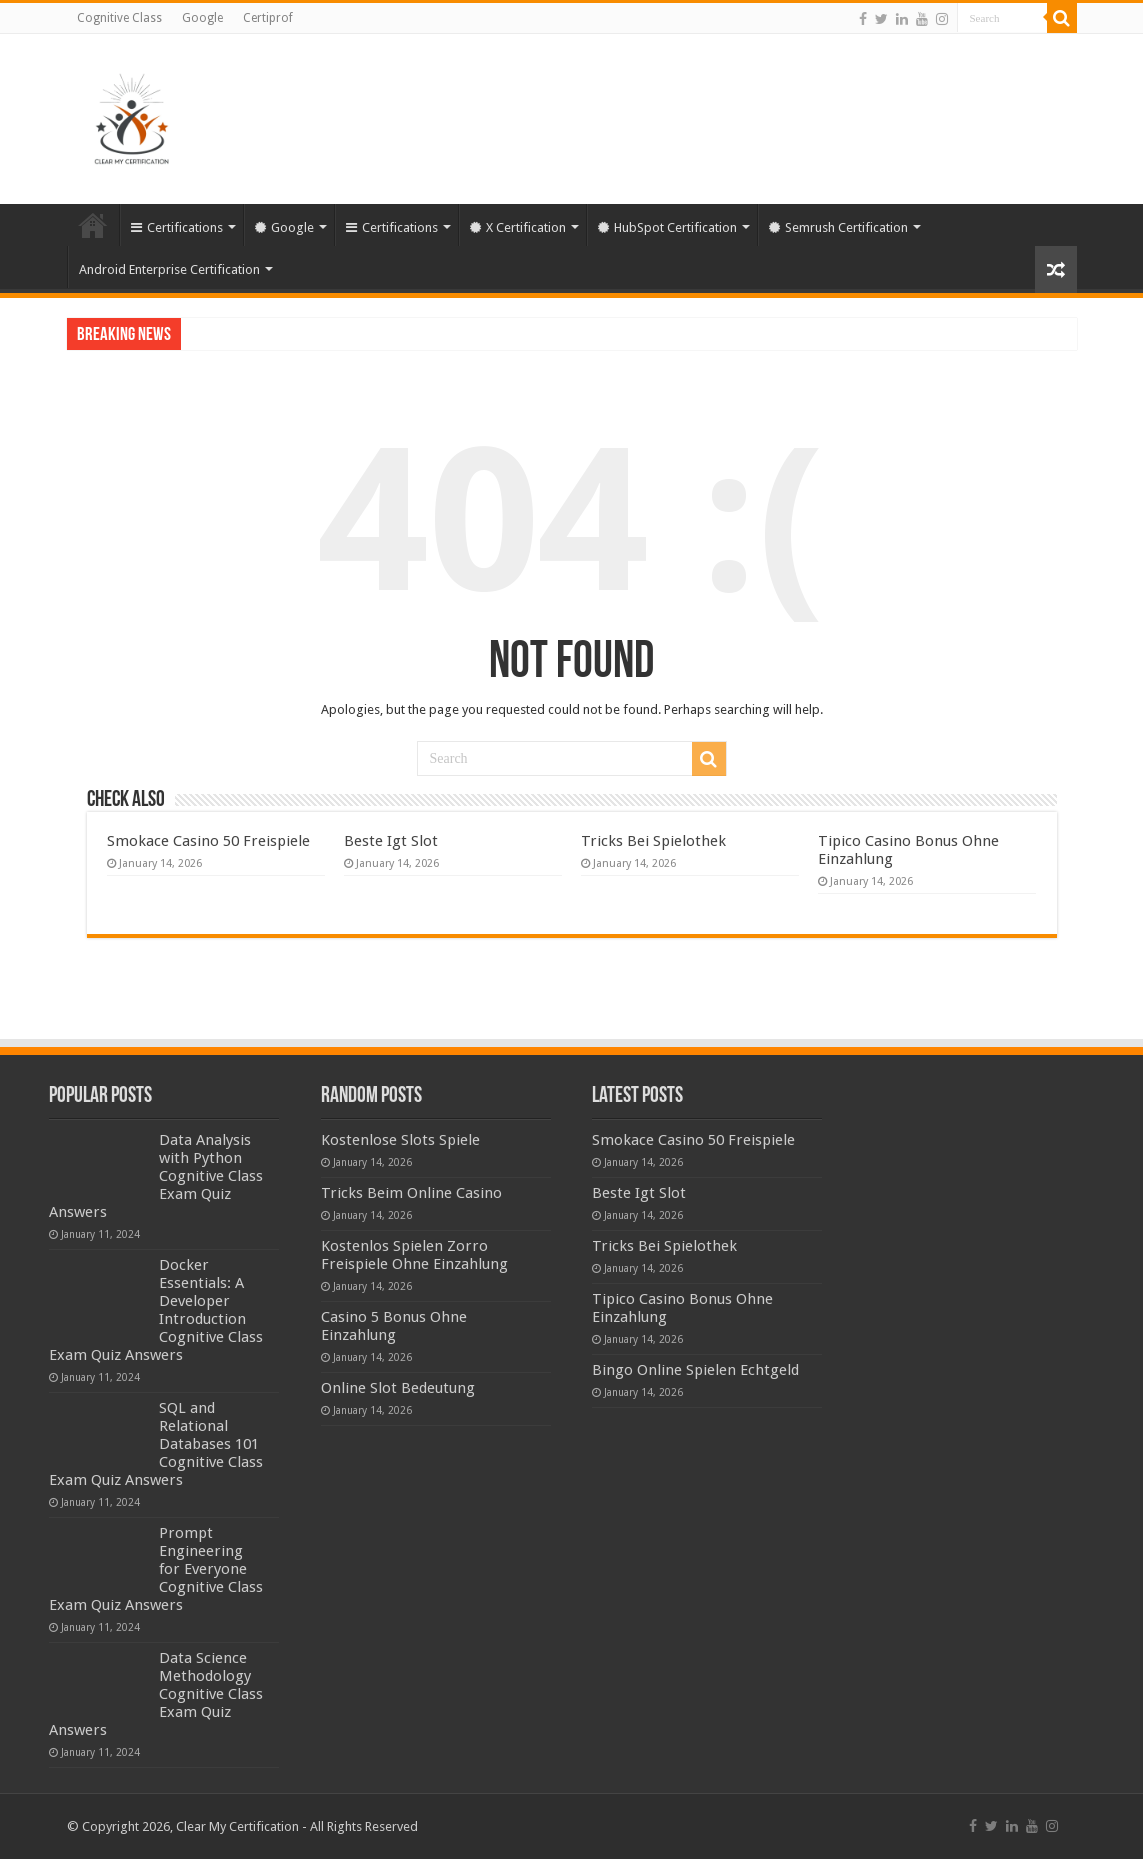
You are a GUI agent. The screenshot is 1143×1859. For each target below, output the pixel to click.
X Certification (518, 227)
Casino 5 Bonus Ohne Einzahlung (394, 1326)
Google (202, 18)
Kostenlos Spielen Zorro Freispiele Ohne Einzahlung (414, 1255)
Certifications (177, 227)
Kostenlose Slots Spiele (400, 1140)
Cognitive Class (119, 18)
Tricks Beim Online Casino (411, 1193)
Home (93, 225)
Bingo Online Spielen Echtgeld (695, 1370)
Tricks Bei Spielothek (653, 841)
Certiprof (268, 18)
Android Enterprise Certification (169, 269)
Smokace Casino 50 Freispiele (208, 841)
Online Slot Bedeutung (398, 1388)
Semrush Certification (838, 227)
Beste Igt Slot (391, 841)
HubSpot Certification (667, 227)
